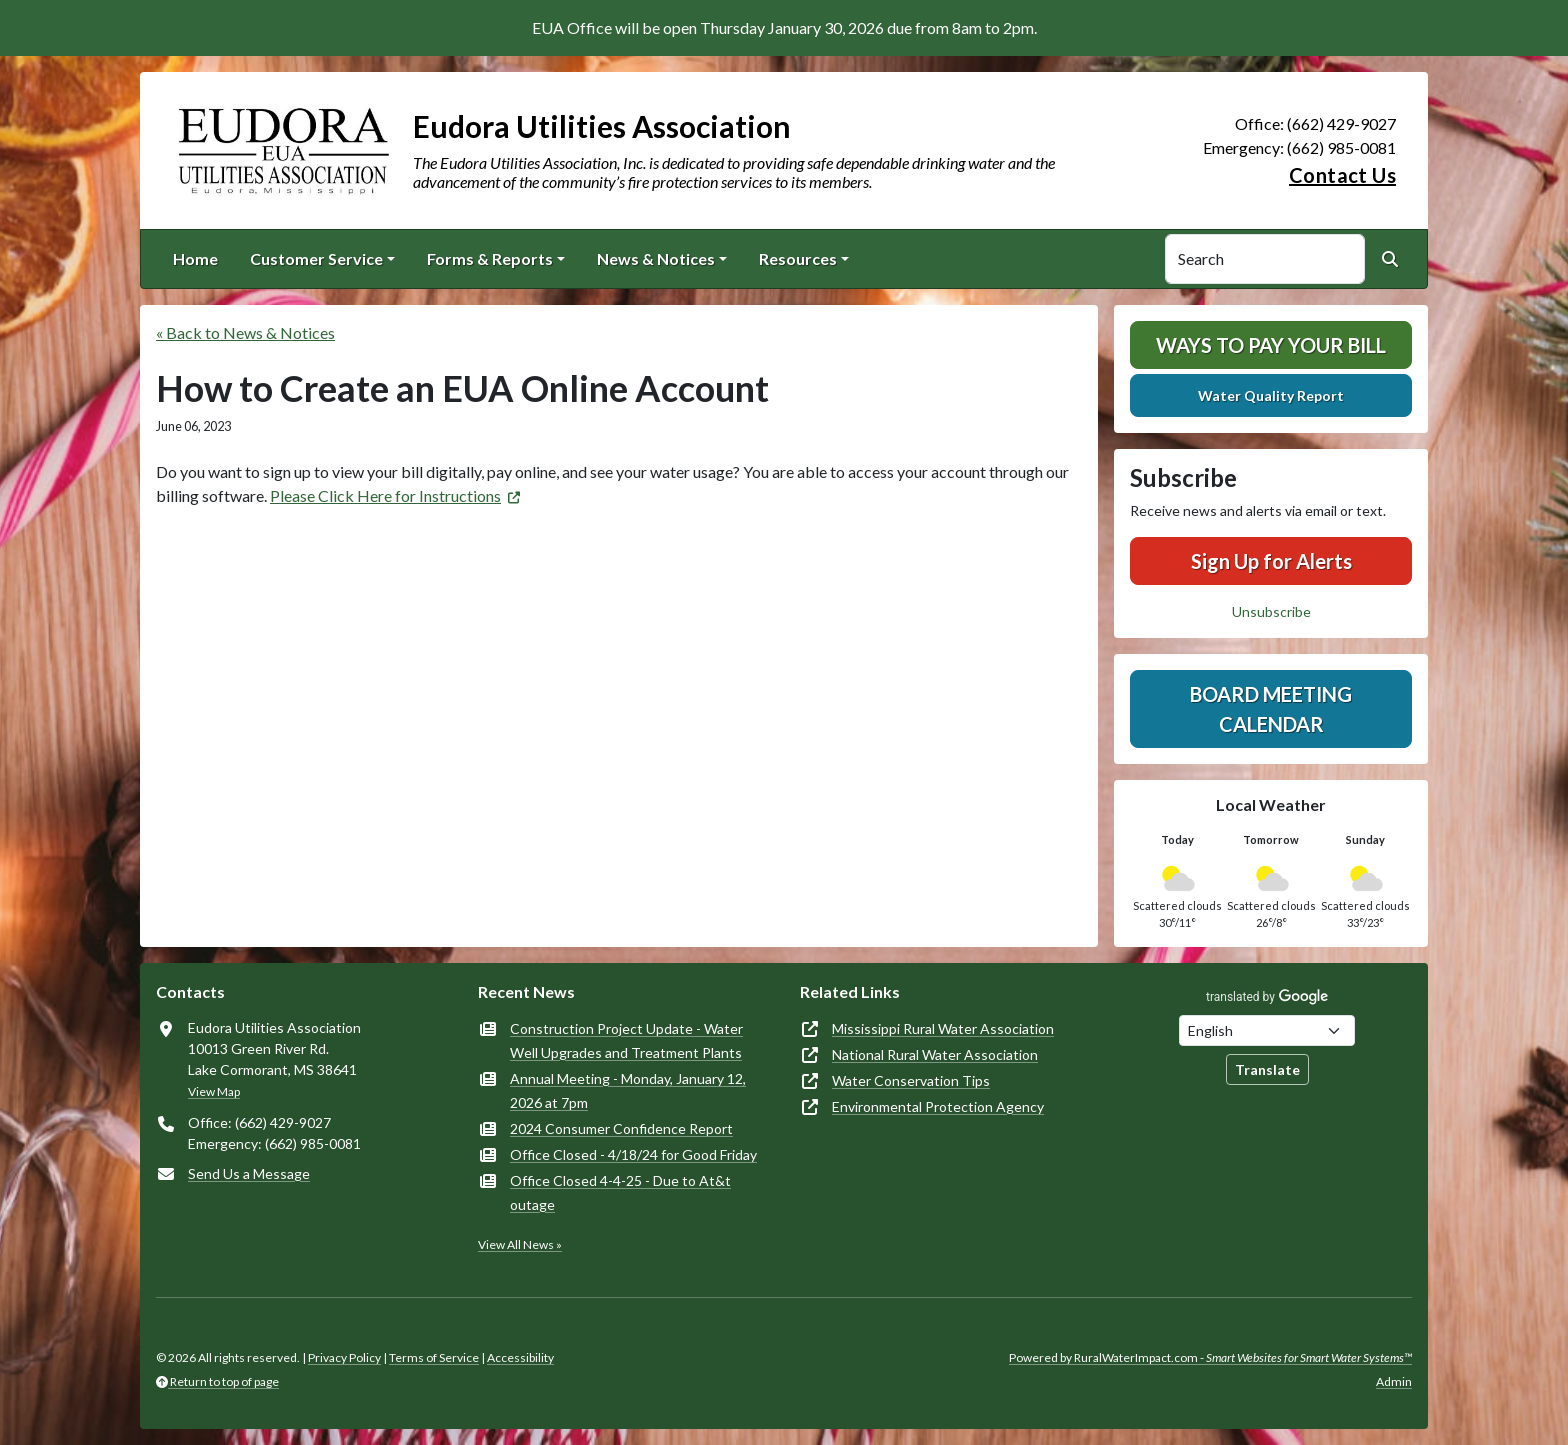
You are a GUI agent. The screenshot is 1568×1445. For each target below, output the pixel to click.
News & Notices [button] (656, 258)
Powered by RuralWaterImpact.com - (1210, 1357)
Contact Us (1342, 175)
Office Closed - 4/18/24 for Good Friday (633, 1154)
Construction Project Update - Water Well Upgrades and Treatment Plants (626, 1040)
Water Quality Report (1271, 395)
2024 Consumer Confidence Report (621, 1128)
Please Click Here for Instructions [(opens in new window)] (385, 495)
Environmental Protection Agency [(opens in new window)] (938, 1106)
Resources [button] (798, 258)
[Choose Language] (1267, 1030)
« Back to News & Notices (245, 332)
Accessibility (520, 1357)
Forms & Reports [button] (490, 258)
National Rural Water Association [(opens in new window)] (935, 1054)
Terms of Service (434, 1357)
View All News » (520, 1244)
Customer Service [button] (316, 258)
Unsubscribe (1271, 611)
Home (195, 258)
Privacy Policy (344, 1357)
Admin (1394, 1381)
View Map (214, 1091)
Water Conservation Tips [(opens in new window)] (911, 1080)
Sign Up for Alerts (1271, 561)
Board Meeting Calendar (1271, 709)
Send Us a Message (249, 1173)
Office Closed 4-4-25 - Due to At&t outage (620, 1192)
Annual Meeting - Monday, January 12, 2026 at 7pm (628, 1090)
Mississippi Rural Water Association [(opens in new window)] (943, 1028)
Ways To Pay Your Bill (1271, 345)
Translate (1267, 1069)
